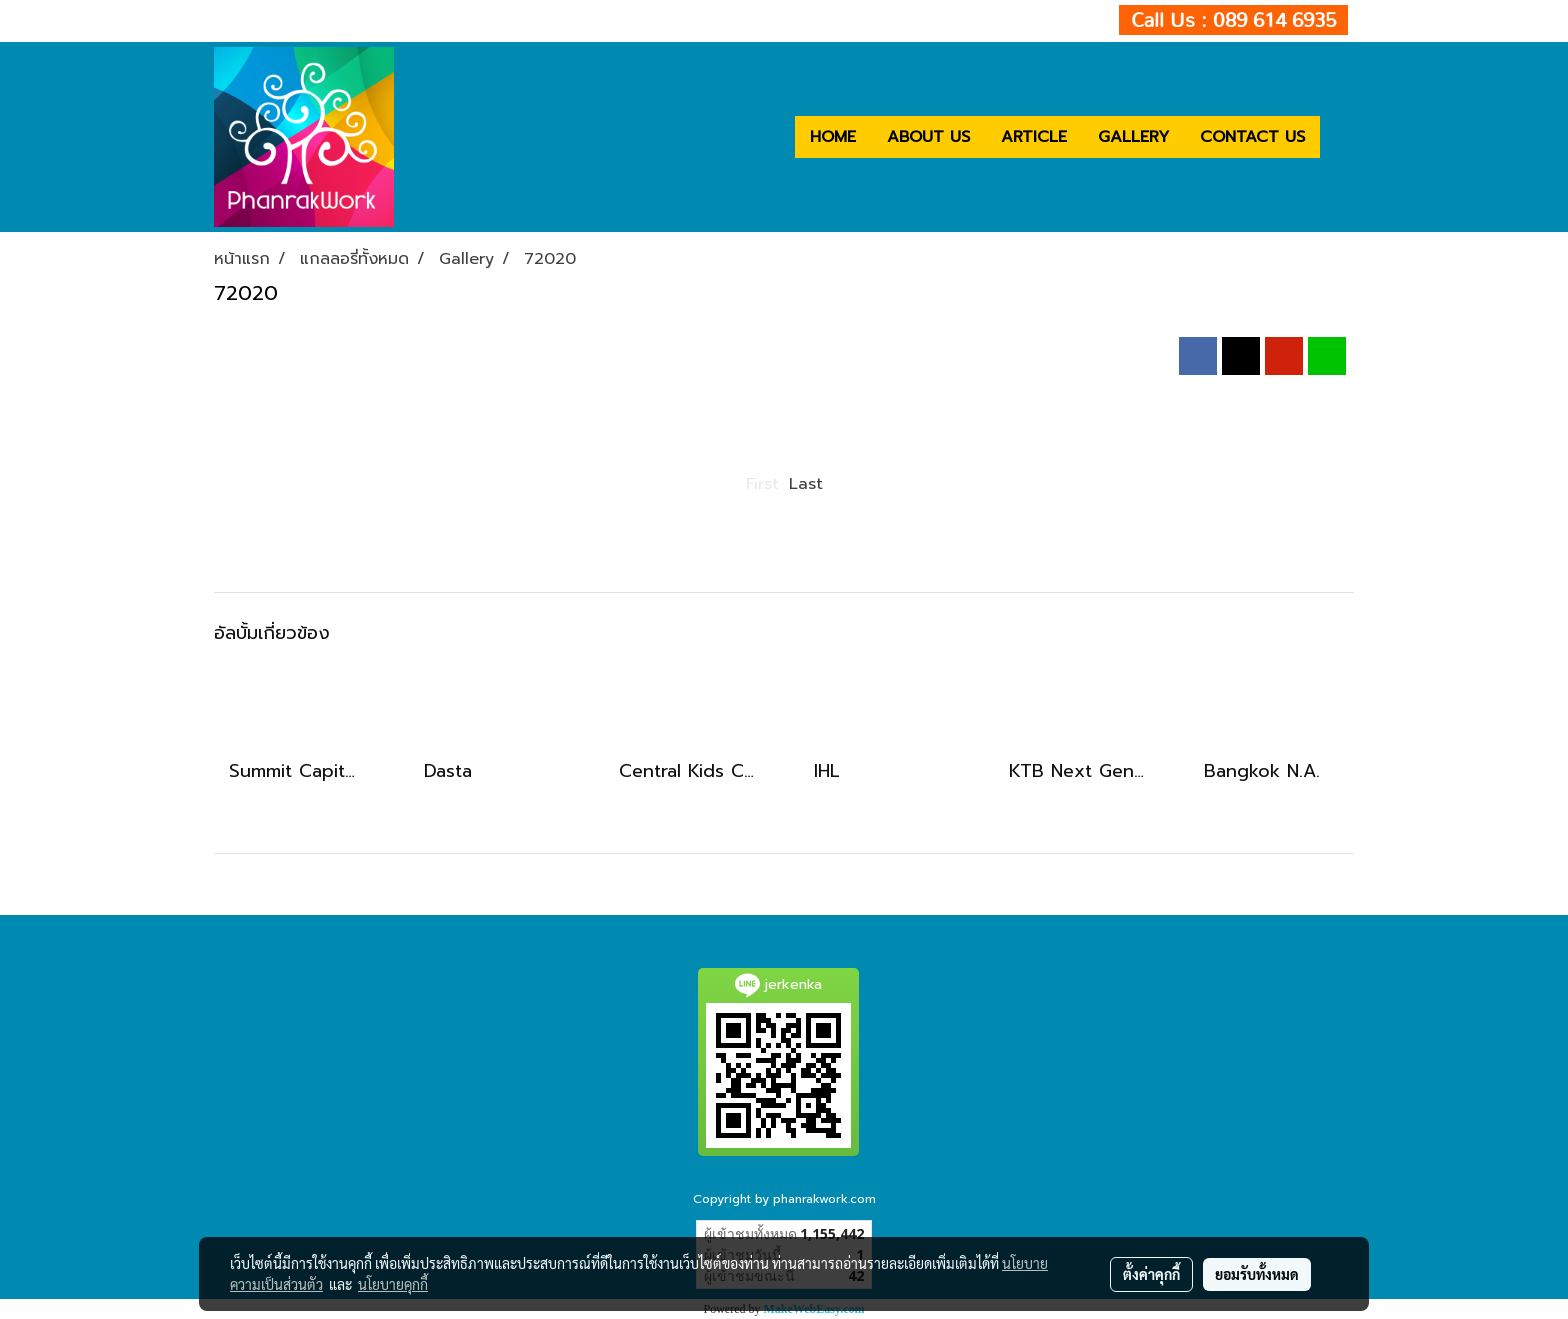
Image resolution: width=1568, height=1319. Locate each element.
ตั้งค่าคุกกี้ (1151, 1274)
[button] (1338, 137)
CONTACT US (1252, 137)
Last (806, 484)
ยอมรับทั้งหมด (1257, 1274)
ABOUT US (928, 137)
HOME (833, 137)
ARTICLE (1034, 137)
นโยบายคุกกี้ (393, 1284)
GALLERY (1133, 137)
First (762, 484)
